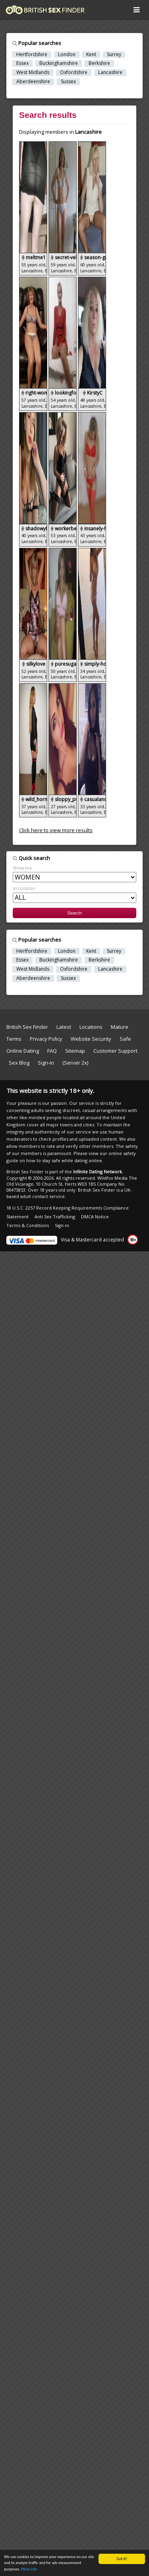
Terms (13, 1038)
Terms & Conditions (27, 1225)
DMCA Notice (95, 1217)
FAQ (52, 1050)
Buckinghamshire (58, 63)
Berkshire (99, 63)
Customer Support (115, 1050)
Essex (22, 63)
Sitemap (75, 1050)
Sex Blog (23, 1062)
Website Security (91, 1038)
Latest (63, 1026)
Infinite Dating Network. (98, 1172)
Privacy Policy (46, 1038)
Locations (91, 1026)
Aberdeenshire (33, 81)
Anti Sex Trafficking (55, 1217)
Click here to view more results (56, 830)
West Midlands (32, 72)
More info (29, 2569)
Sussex (68, 81)
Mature (119, 1026)
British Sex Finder (27, 1026)
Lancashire (110, 72)
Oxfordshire (73, 72)
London (66, 54)
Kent (91, 54)
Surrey (114, 54)
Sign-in (46, 1062)
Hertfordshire (31, 54)
